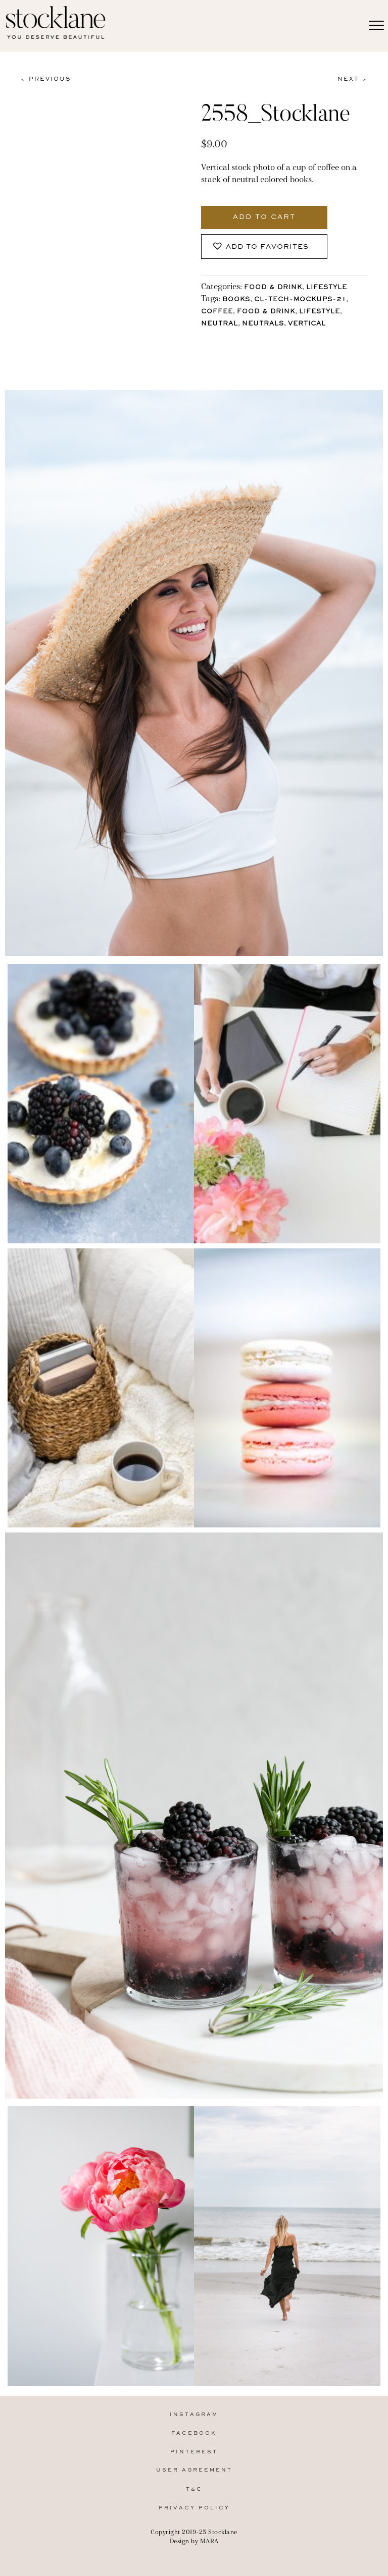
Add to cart (264, 217)
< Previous (45, 79)
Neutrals (263, 324)
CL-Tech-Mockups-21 (300, 300)
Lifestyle (326, 288)
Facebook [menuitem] (194, 2433)
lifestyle (319, 312)
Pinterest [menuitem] (194, 2452)
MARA (209, 2541)
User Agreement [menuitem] (194, 2470)
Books (236, 300)
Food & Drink (273, 288)
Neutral (219, 324)
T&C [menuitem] (194, 2489)
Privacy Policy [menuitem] (194, 2508)
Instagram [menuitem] (194, 2415)
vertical (307, 324)
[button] (264, 246)
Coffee (217, 312)
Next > (352, 79)
